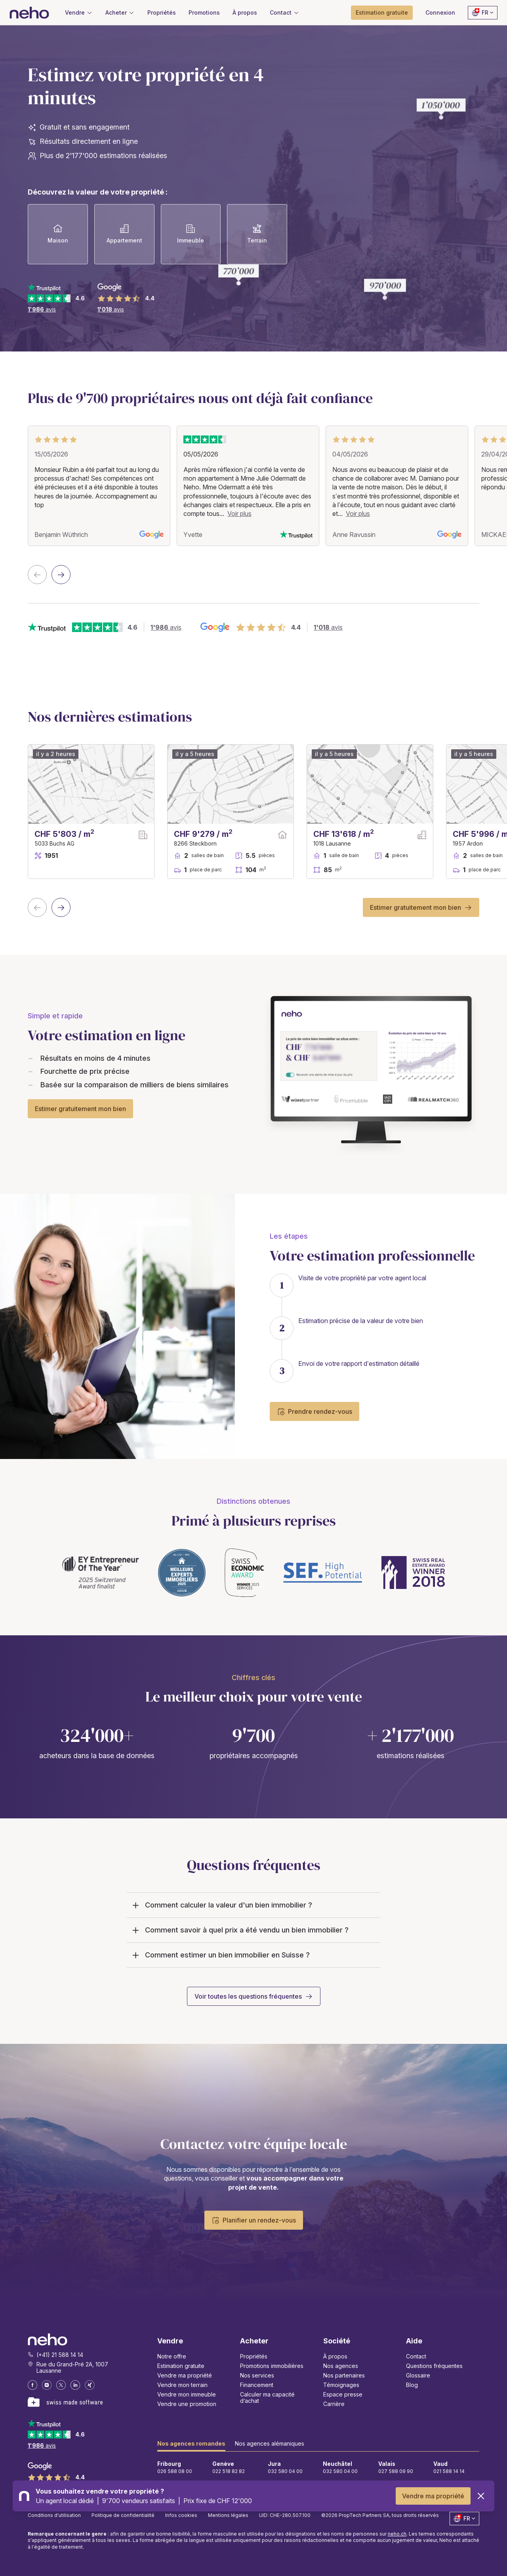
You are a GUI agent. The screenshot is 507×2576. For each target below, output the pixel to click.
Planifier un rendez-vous (254, 2220)
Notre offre (171, 2356)
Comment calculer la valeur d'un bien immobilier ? (221, 1905)
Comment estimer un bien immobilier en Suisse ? (220, 1955)
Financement (256, 2384)
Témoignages (341, 2384)
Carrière (334, 2403)
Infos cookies (181, 2515)
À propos (335, 2356)
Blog (412, 2384)
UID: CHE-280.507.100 (285, 2515)
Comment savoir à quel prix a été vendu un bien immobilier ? (239, 1930)
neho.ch (397, 2534)
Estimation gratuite (180, 2365)
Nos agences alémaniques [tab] (269, 2443)
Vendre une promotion (186, 2403)
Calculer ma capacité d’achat (267, 2397)
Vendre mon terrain (182, 2384)
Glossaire (418, 2375)
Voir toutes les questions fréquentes (248, 1996)
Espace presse (342, 2394)
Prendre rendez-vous (314, 1411)
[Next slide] (61, 574)
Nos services (257, 2375)
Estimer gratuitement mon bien (415, 907)
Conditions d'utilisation (54, 2515)
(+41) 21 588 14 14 (59, 2355)
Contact (416, 2356)
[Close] (481, 2496)
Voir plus (239, 513)
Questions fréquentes (434, 2365)
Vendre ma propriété (433, 2496)
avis (42, 309)
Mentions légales (228, 2515)
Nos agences (340, 2365)
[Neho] (29, 13)
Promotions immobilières (271, 2365)
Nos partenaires (344, 2375)
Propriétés (253, 2356)
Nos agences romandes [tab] (191, 2443)
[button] (284, 13)
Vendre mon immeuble (186, 2394)
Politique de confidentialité (122, 2515)
